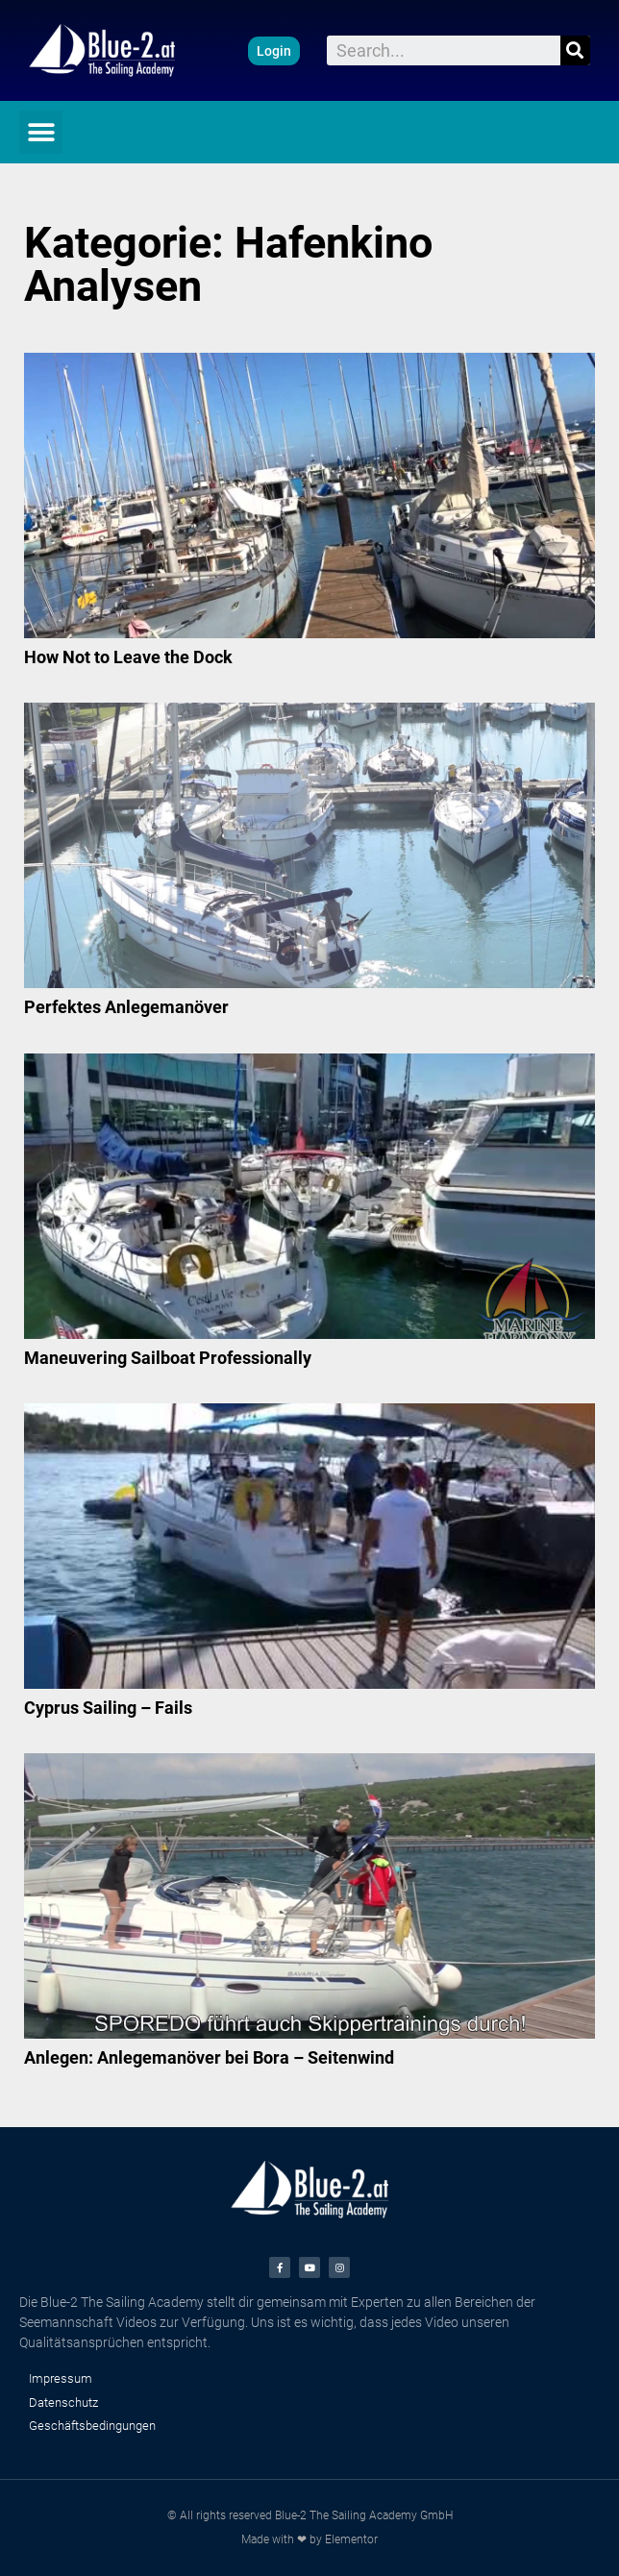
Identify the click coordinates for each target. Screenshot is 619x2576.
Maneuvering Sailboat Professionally (167, 1358)
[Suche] (575, 50)
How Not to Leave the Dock (128, 657)
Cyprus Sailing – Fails (108, 1707)
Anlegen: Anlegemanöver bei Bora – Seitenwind (209, 2057)
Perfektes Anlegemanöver (126, 1007)
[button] (274, 51)
